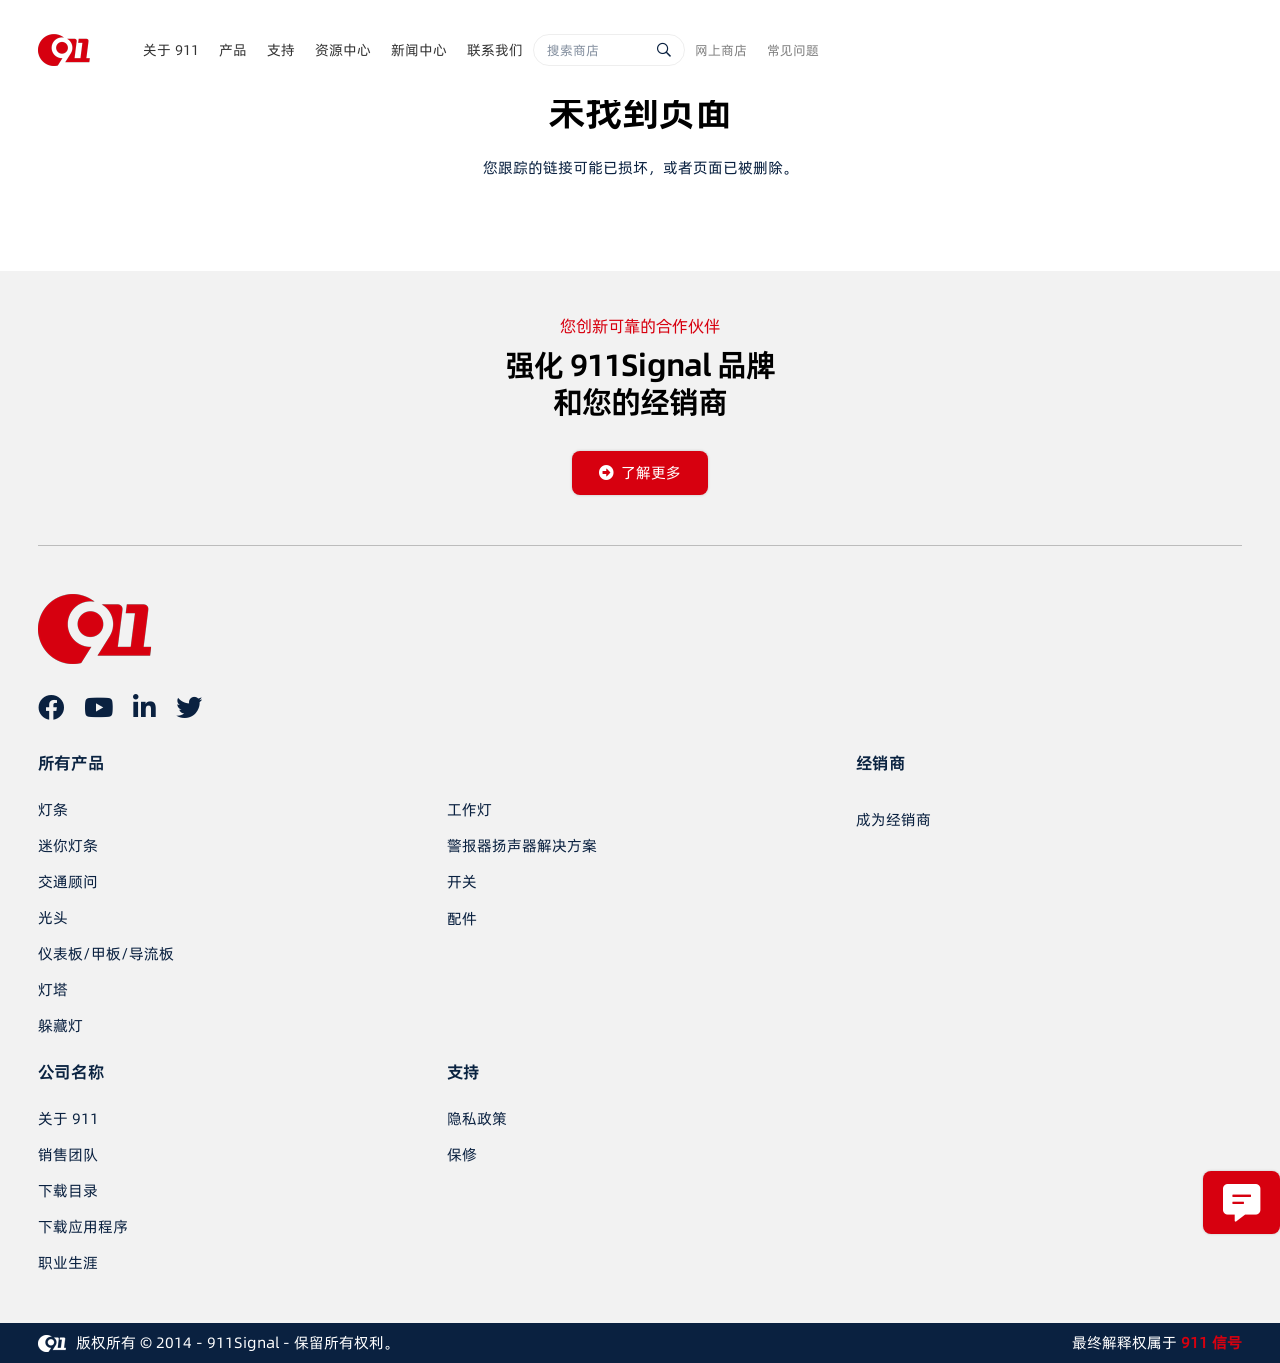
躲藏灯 (60, 1025)
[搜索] (664, 50)
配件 (462, 918)
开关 (462, 881)
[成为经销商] (893, 820)
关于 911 (68, 1118)
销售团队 (68, 1154)
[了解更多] (640, 473)
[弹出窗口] (1241, 1202)
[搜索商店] (609, 50)
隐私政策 (477, 1118)
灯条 (53, 809)
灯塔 (53, 989)
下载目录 (68, 1190)
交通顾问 (68, 881)
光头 (53, 917)
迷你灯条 (68, 845)
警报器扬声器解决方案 (522, 845)
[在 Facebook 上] (51, 707)
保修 (462, 1154)
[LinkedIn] (144, 707)
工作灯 (469, 809)
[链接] (64, 50)
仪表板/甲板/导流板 (106, 953)
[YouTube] (98, 707)
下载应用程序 (83, 1226)
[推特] (189, 707)
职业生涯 (68, 1262)
